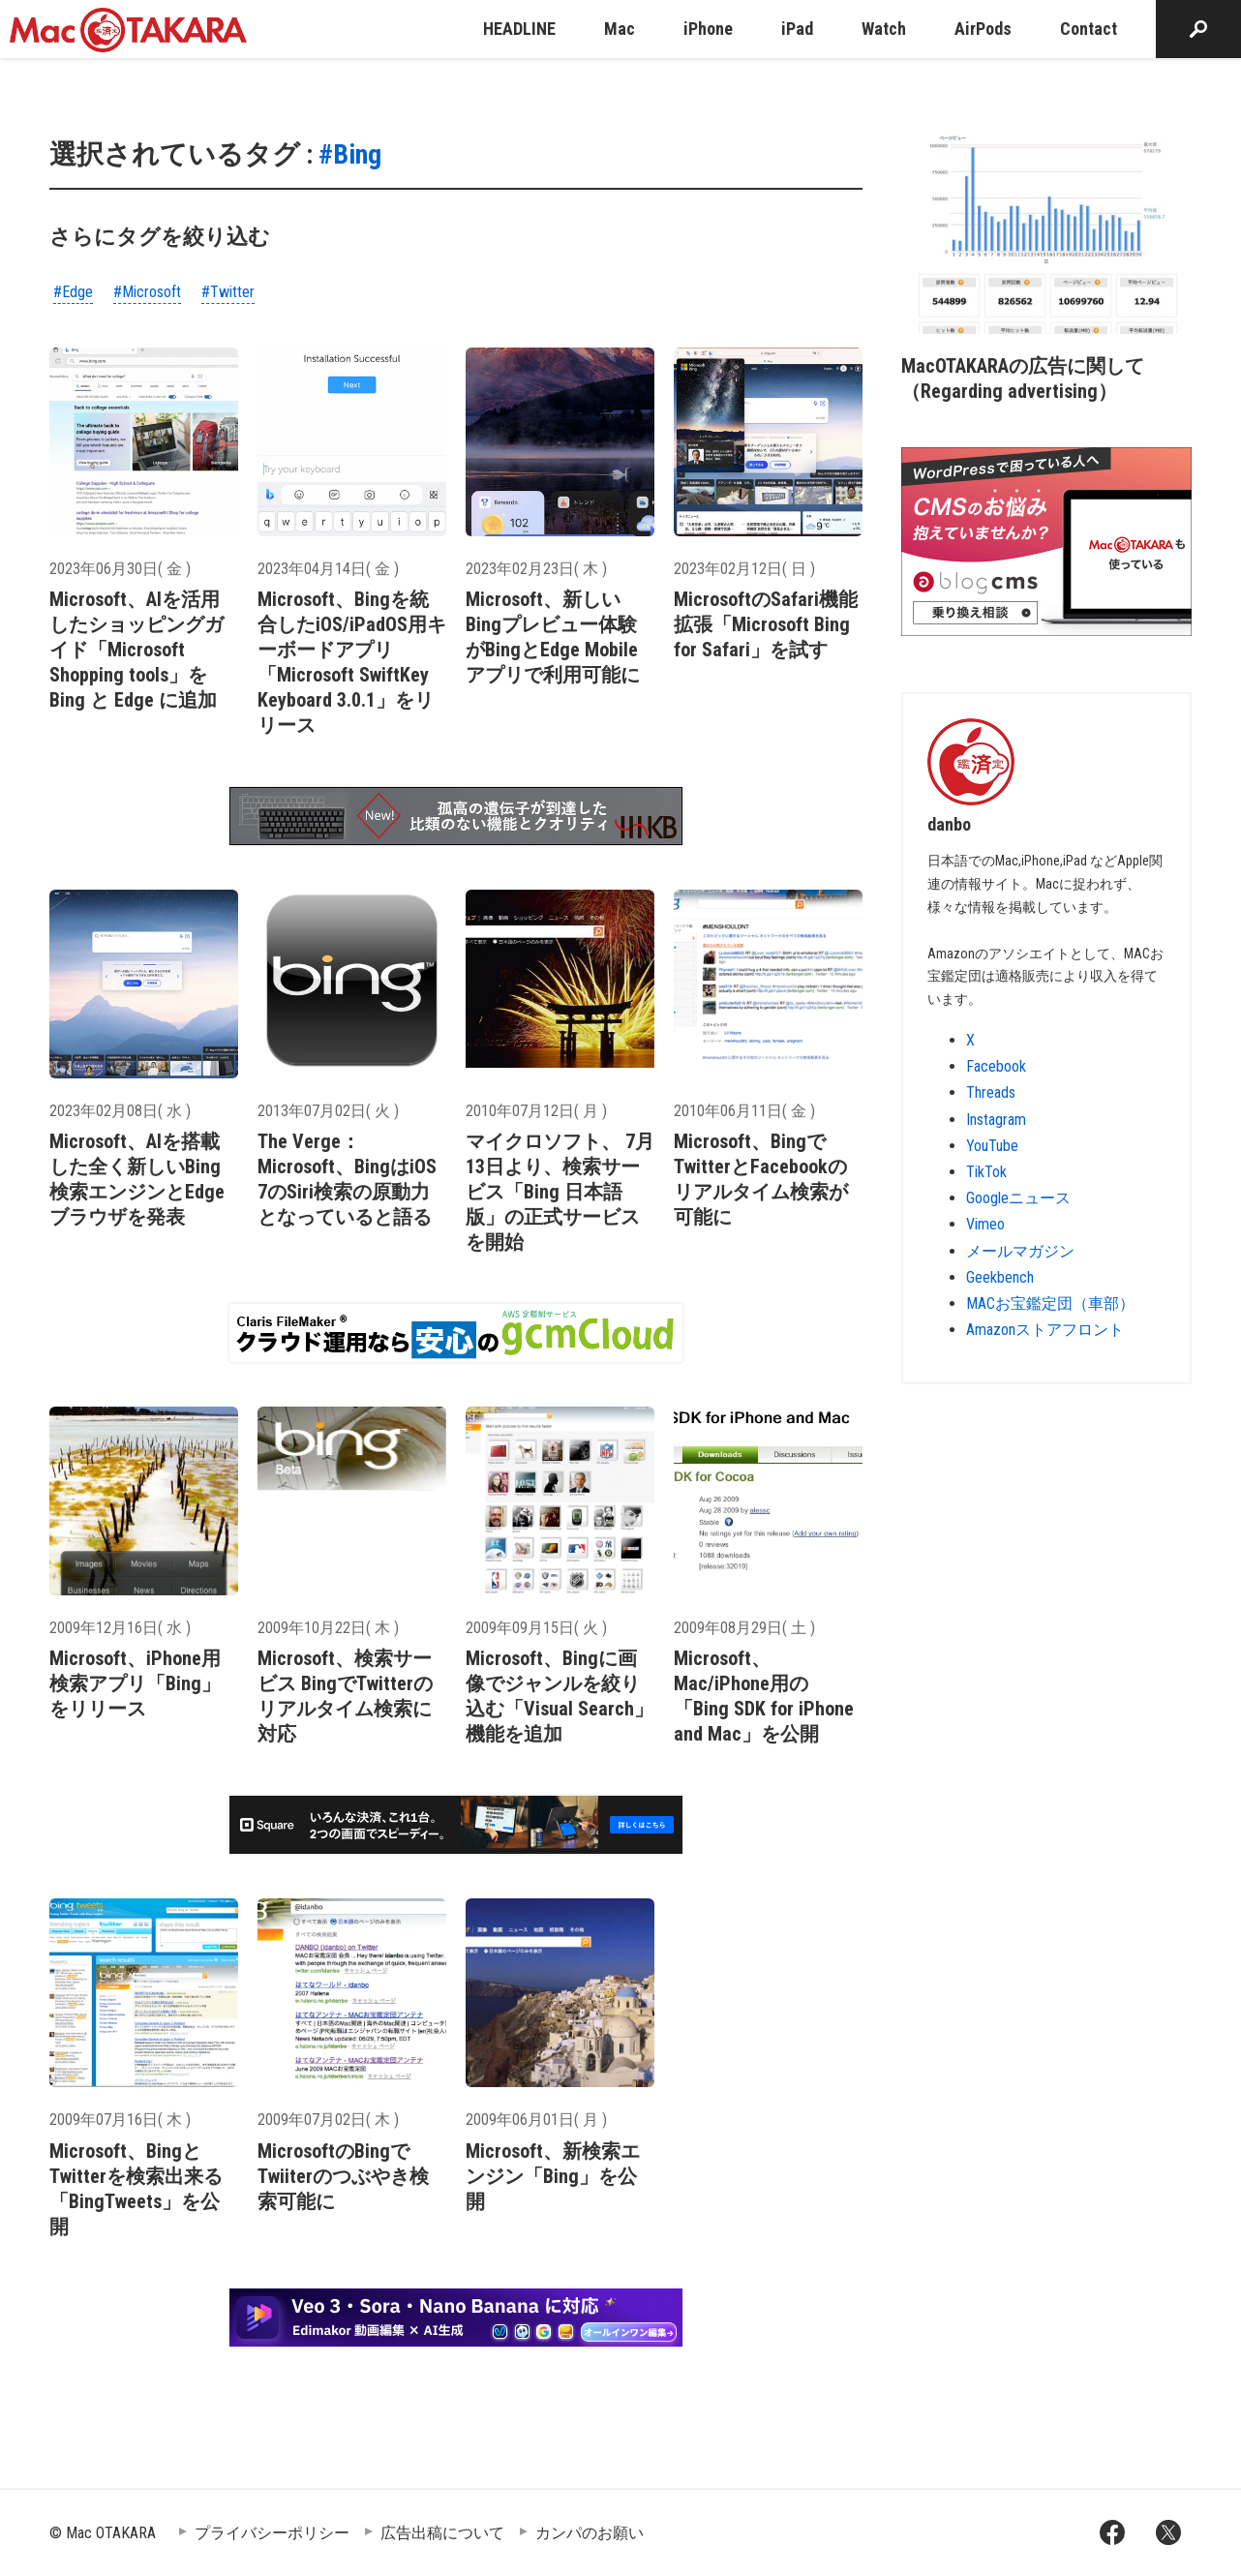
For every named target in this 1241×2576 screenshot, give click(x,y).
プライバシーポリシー (272, 2533)
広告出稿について (442, 2533)
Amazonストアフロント (1045, 1329)
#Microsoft (147, 292)
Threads (990, 1092)
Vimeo (985, 1224)
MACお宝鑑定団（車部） (1050, 1303)
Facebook (996, 1066)
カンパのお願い (589, 2533)
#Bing (349, 154)
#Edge (73, 292)
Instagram (996, 1119)
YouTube (992, 1145)
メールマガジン (1020, 1251)
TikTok (986, 1172)
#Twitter (228, 292)
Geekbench (1000, 1277)
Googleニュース (1018, 1198)
